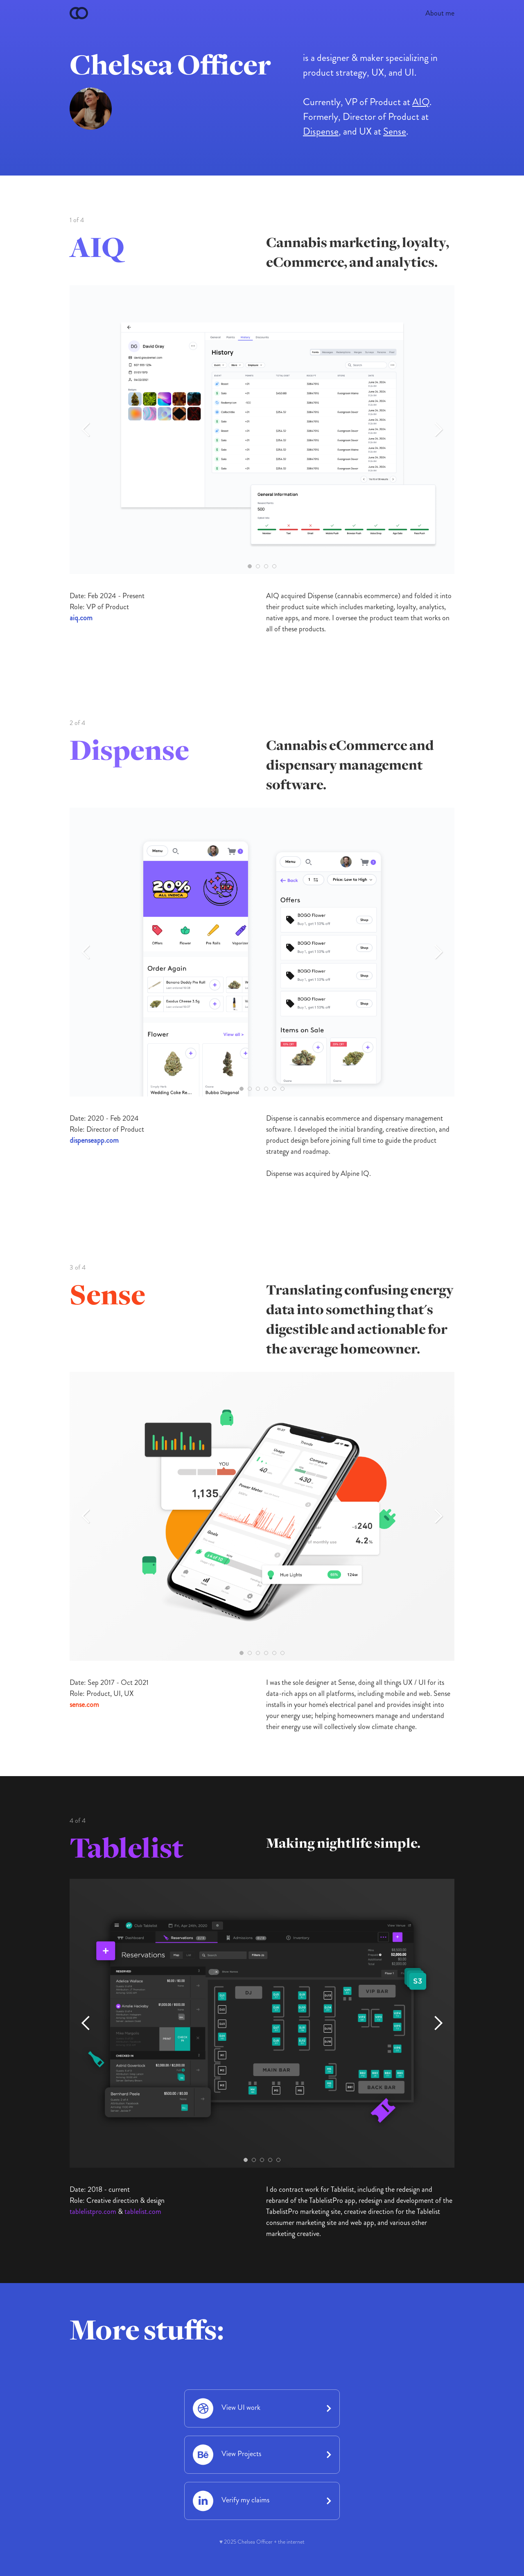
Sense (394, 131)
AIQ (420, 102)
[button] (86, 429)
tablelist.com (142, 2211)
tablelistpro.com (93, 2211)
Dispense (321, 131)
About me (439, 13)
